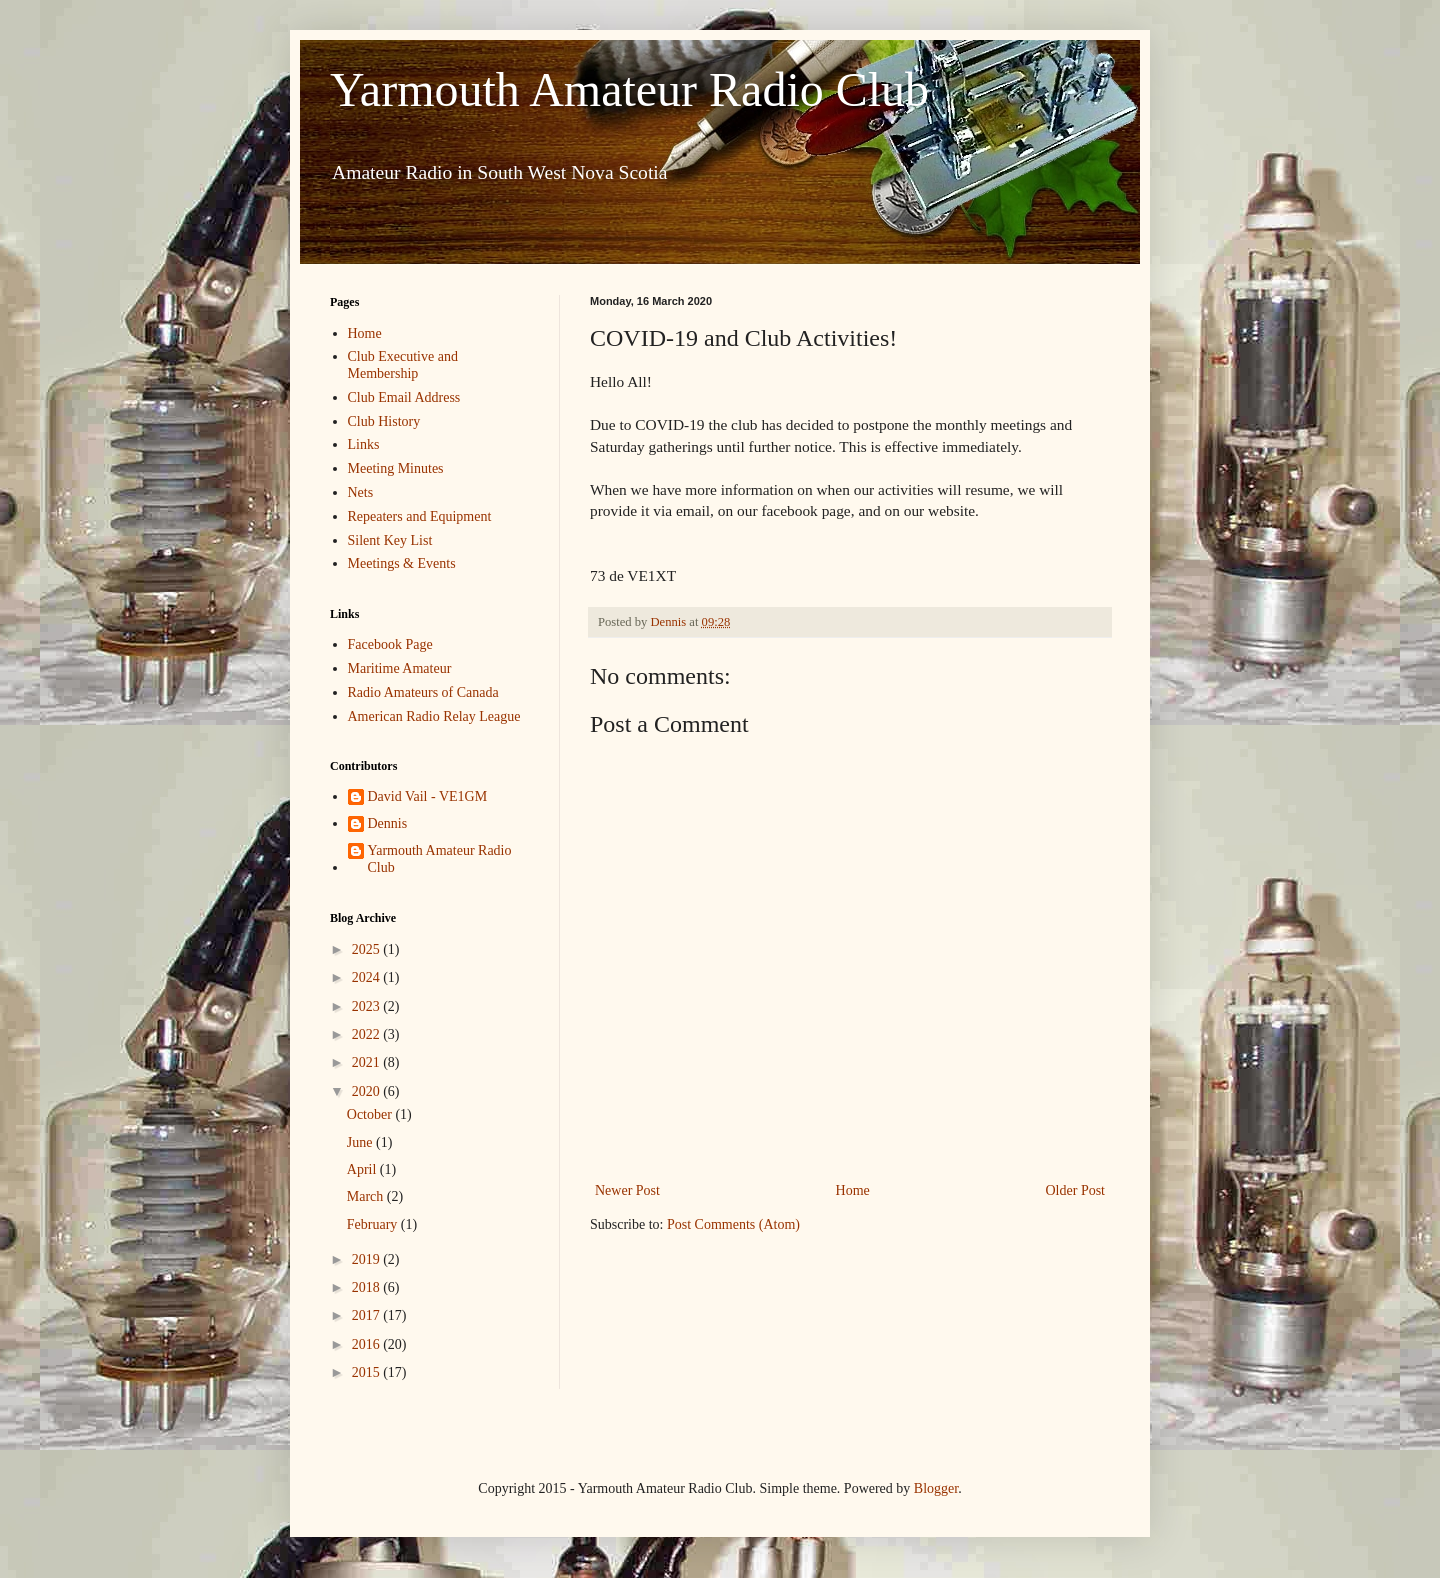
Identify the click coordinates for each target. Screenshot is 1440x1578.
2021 (368, 1062)
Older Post (1076, 1190)
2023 (368, 1006)
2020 (368, 1091)
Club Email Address (404, 397)
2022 (368, 1034)
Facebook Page (390, 644)
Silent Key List (390, 540)
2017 (368, 1315)
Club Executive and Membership (403, 365)
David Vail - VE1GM (428, 796)
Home (853, 1190)
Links (364, 444)
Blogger (936, 1488)
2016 (368, 1344)
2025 (368, 949)
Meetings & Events (402, 563)
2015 (368, 1372)
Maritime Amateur (400, 668)
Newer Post (627, 1190)
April (363, 1169)
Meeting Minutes (396, 468)
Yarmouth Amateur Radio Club (629, 89)
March (367, 1196)
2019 (368, 1259)
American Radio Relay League (434, 716)
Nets (361, 492)
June (361, 1142)
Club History (384, 421)
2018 (368, 1287)
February (374, 1224)
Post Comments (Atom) (733, 1224)
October (371, 1114)
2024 (368, 977)
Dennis (388, 823)
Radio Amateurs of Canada (423, 692)
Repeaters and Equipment (420, 516)
